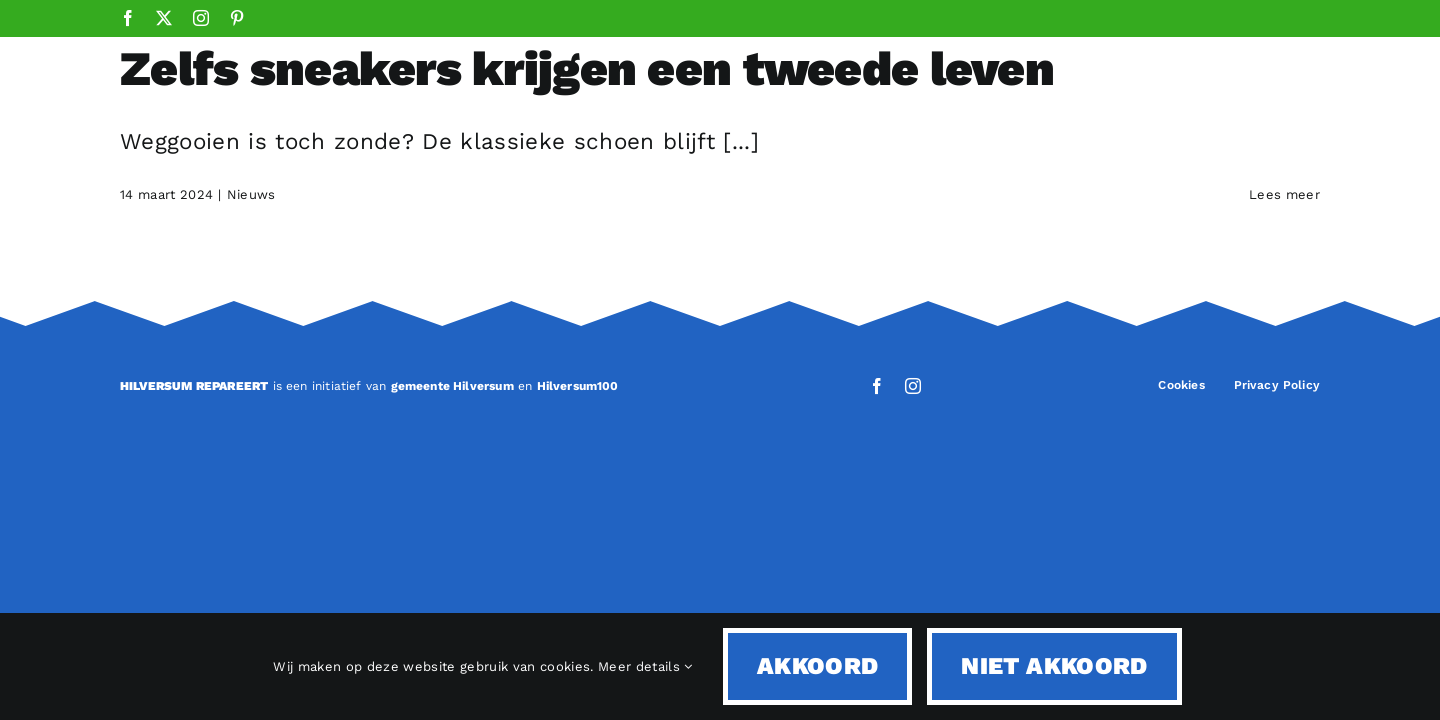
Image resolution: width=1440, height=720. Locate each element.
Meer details (645, 666)
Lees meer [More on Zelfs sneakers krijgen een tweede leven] (1284, 194)
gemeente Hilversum (452, 386)
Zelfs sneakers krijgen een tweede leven (587, 68)
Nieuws (251, 194)
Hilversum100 (578, 386)
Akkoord (818, 666)
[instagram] (913, 386)
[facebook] (877, 386)
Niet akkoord (1054, 666)
